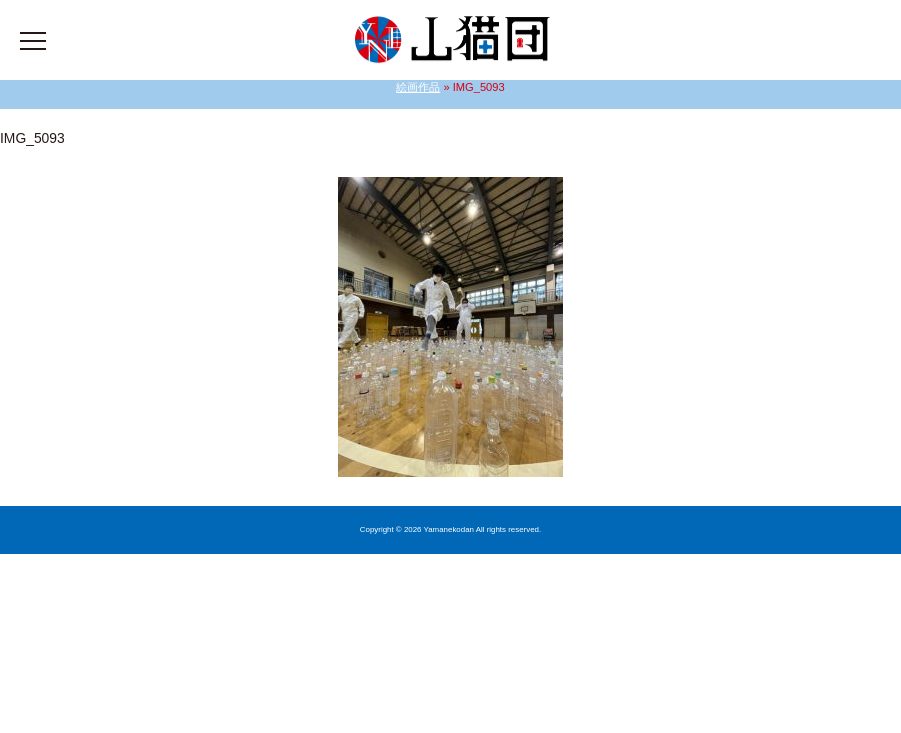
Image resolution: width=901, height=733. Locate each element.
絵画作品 (418, 87)
